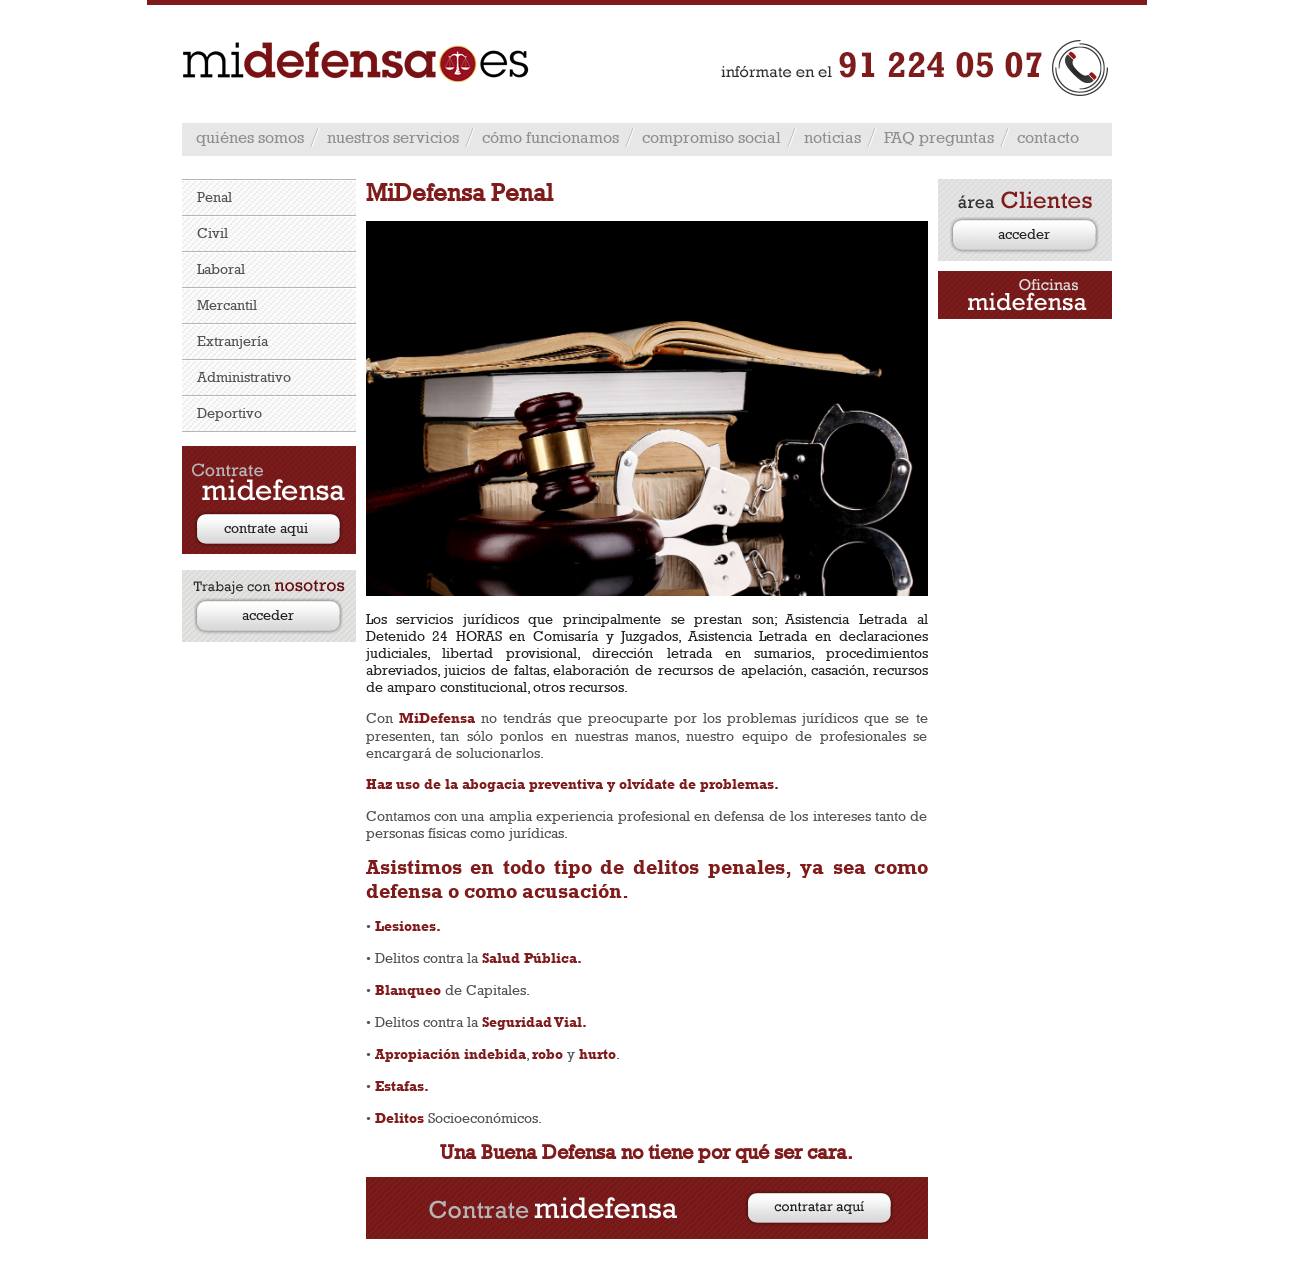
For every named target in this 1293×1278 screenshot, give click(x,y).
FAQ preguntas (939, 137)
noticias (832, 137)
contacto (1048, 137)
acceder (268, 614)
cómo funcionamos (550, 137)
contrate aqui (266, 527)
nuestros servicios (393, 137)
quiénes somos (250, 137)
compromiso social (711, 137)
